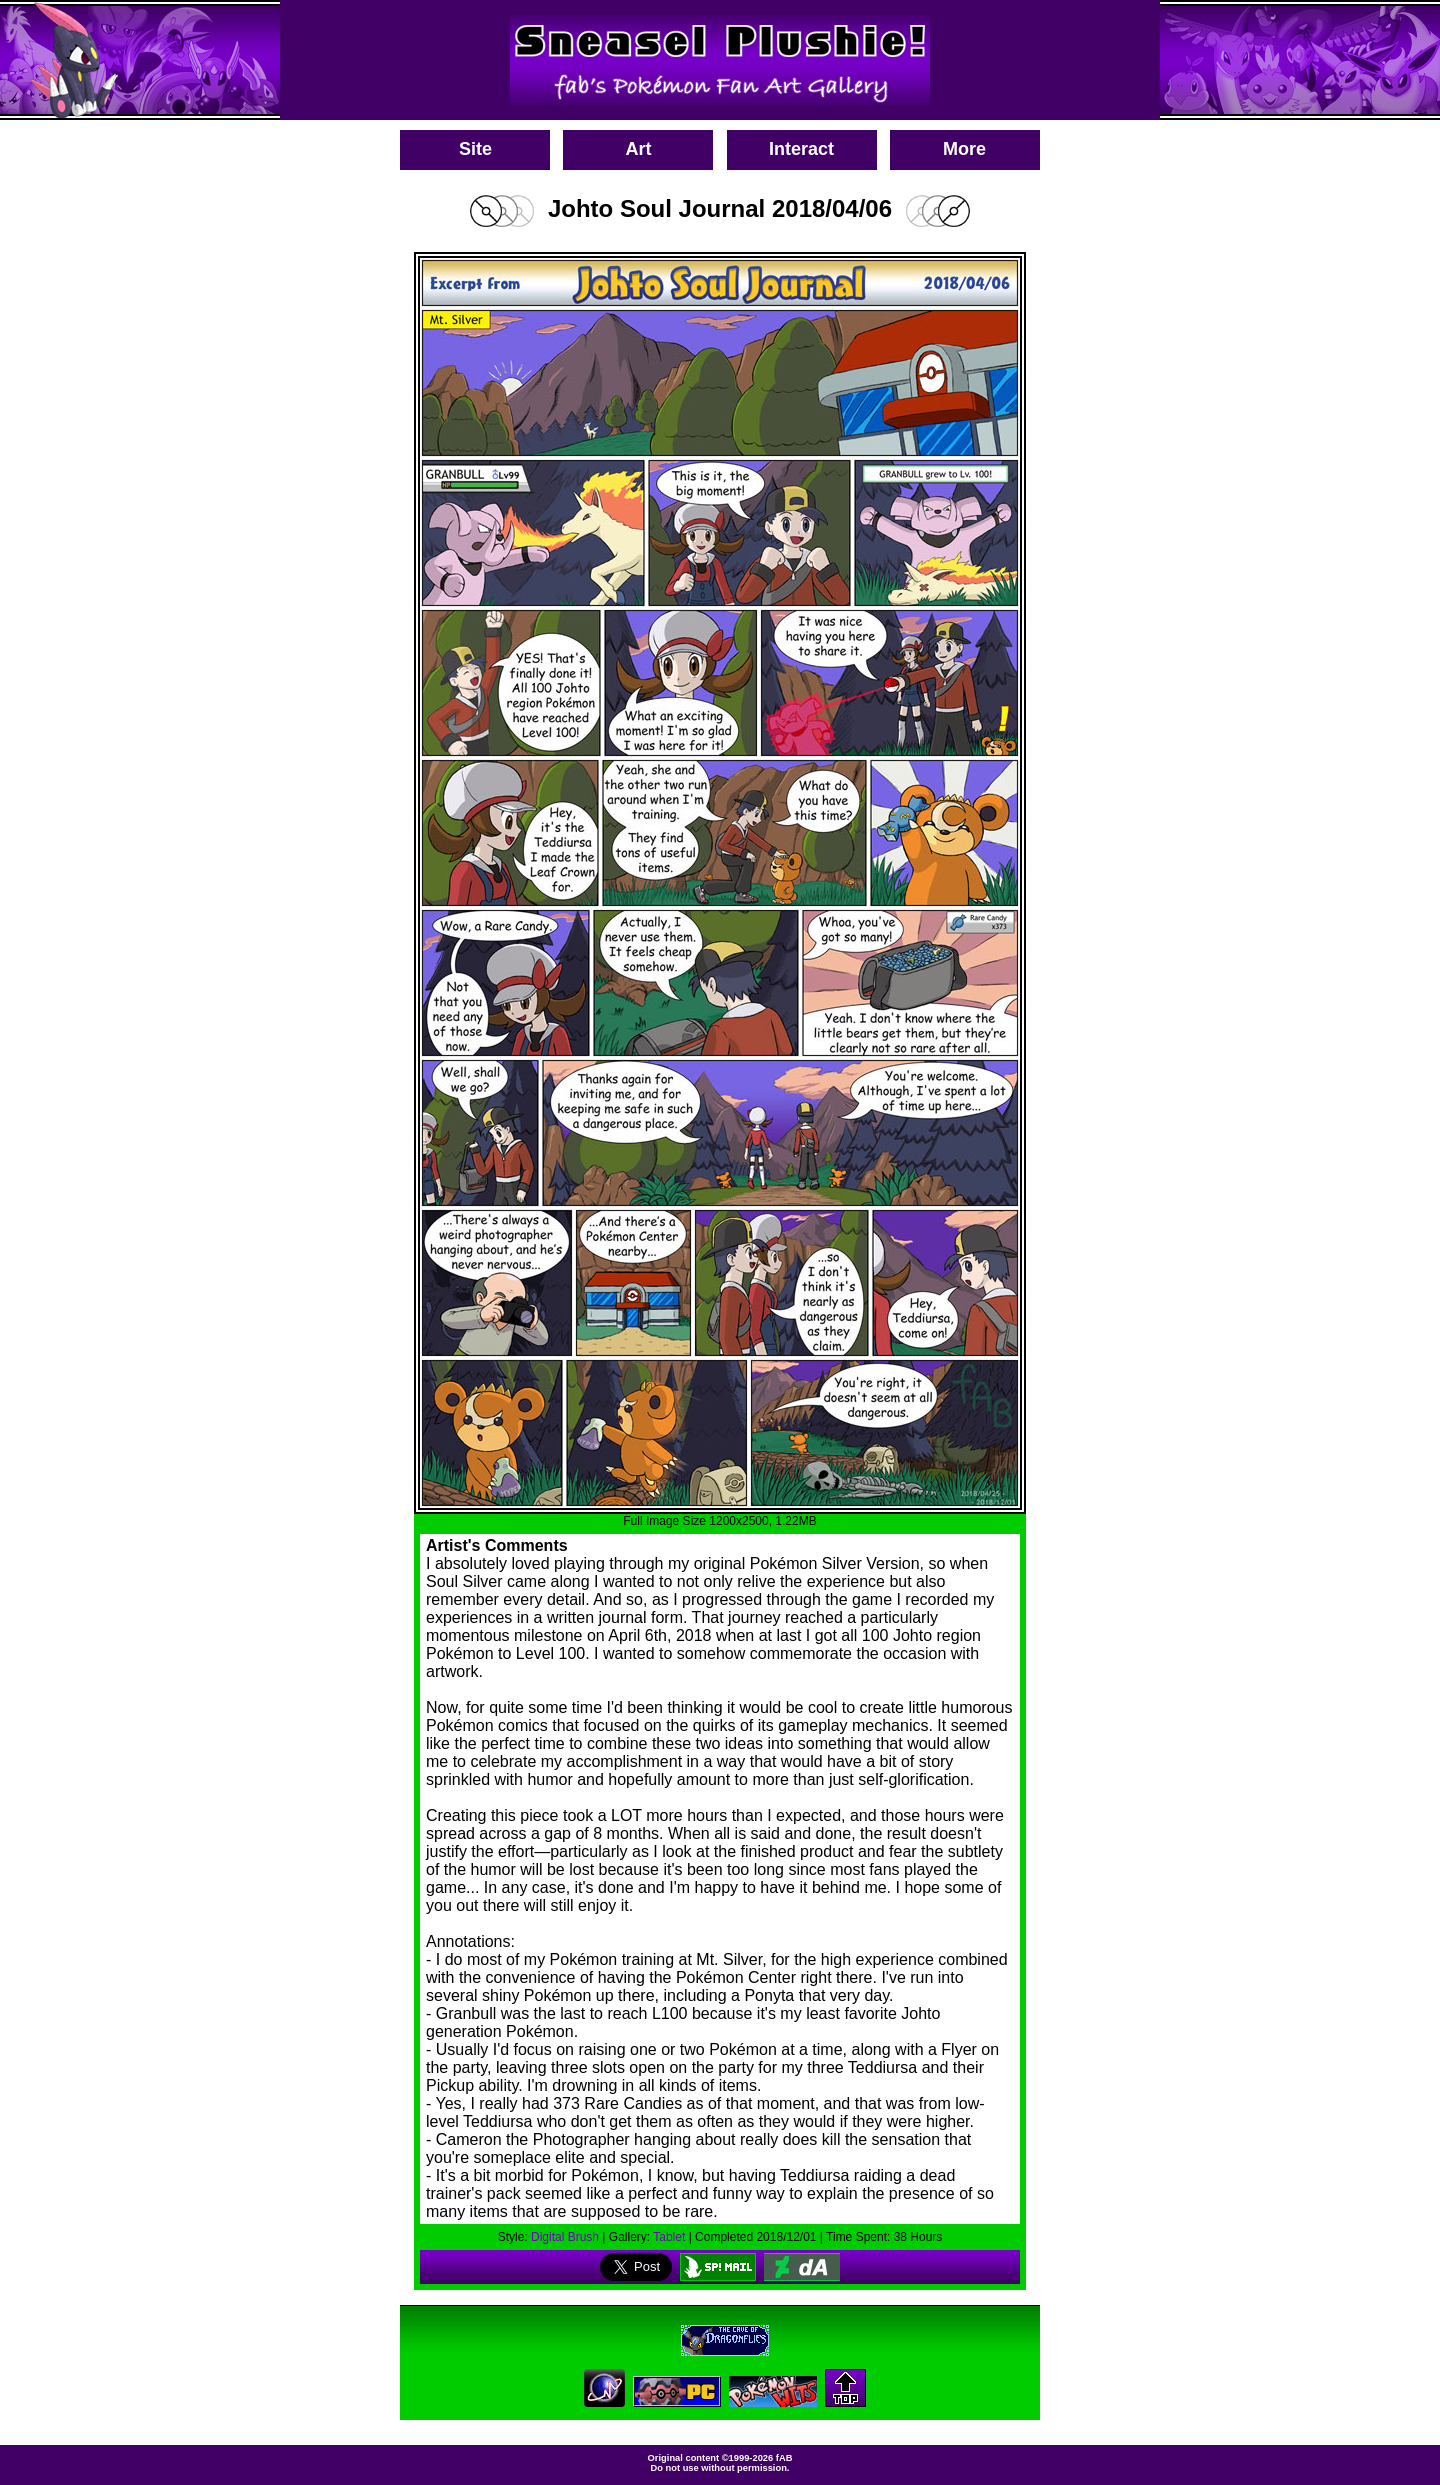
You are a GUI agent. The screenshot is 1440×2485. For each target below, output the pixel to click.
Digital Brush (565, 2237)
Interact (801, 149)
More (964, 149)
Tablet (669, 2237)
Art (638, 149)
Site (475, 149)
